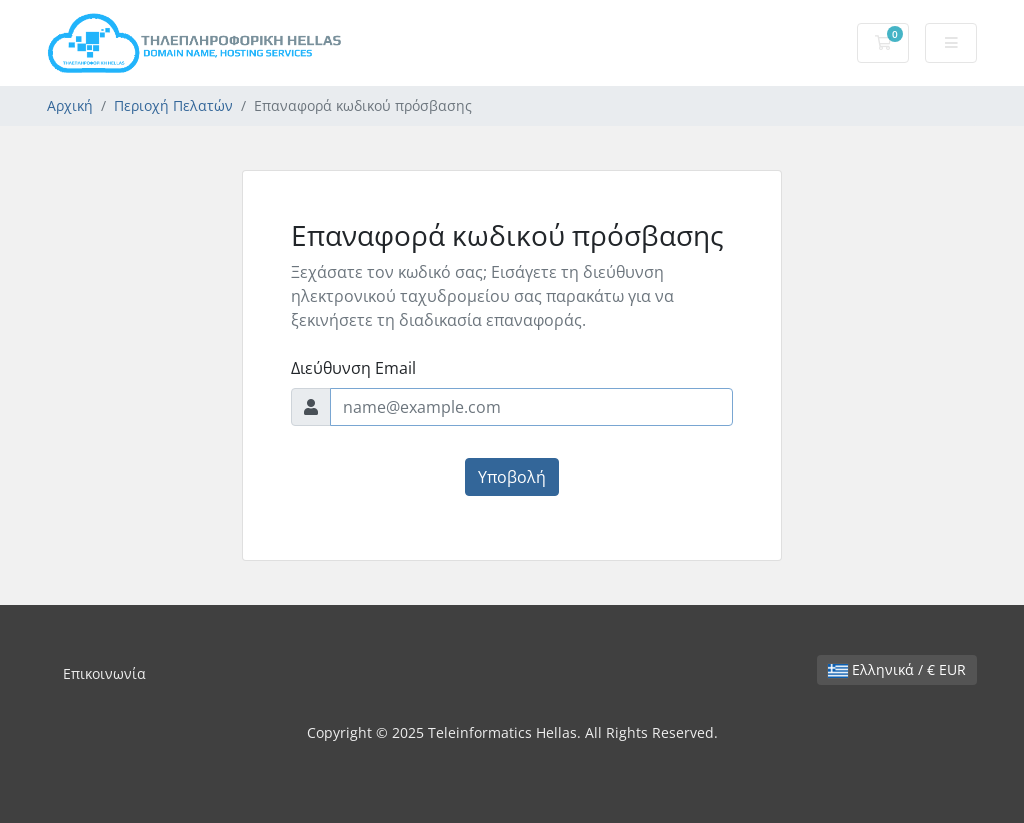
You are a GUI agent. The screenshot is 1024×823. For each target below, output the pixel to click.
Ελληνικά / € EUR (897, 669)
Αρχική (70, 105)
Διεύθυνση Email (353, 368)
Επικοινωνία (104, 673)
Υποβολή (512, 477)
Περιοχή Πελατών (173, 105)
